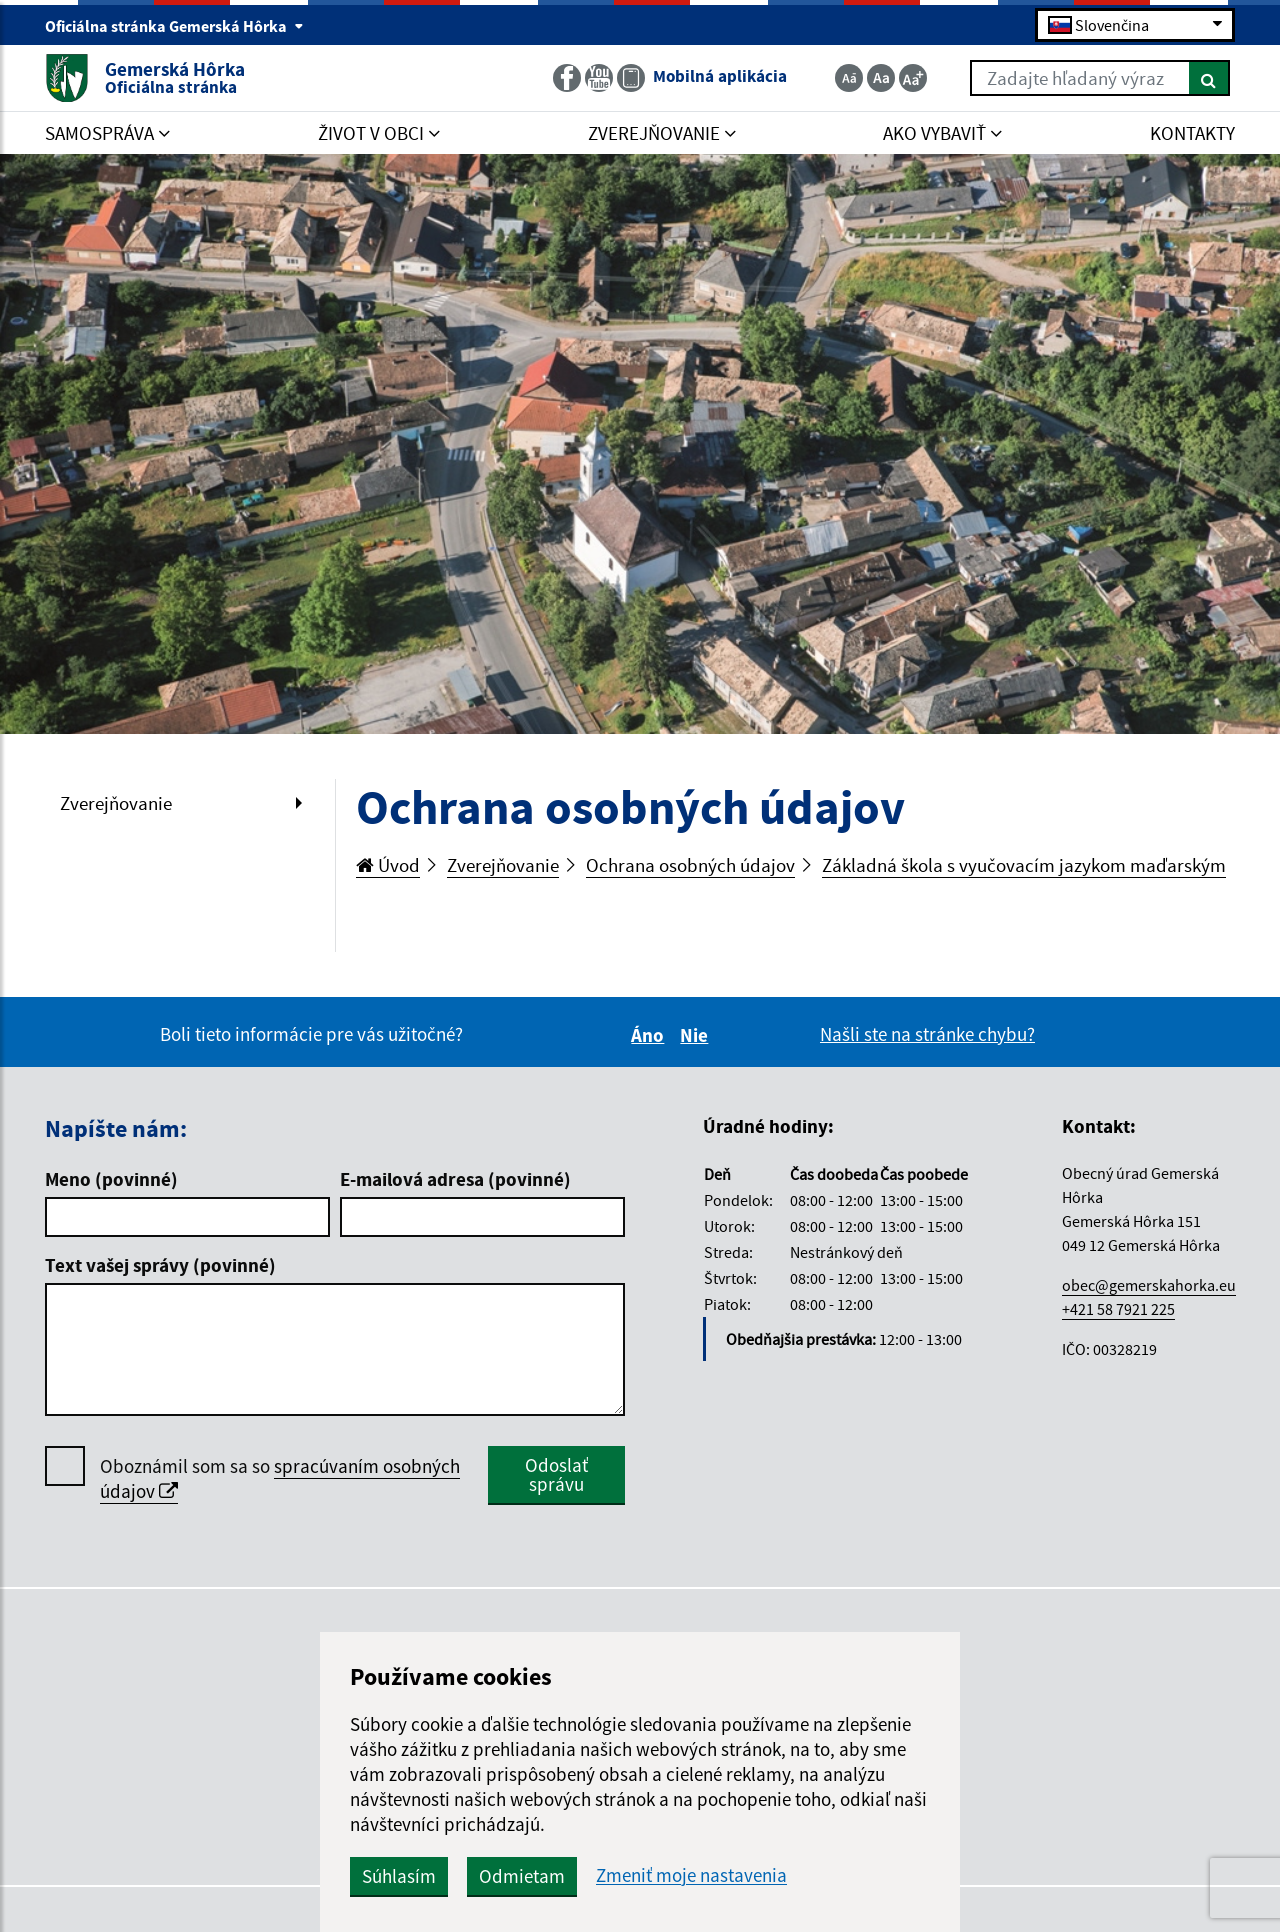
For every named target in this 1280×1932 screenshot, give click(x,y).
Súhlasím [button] (399, 1876)
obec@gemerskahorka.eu (1149, 1285)
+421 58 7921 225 (1118, 1309)
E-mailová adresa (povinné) (455, 1179)
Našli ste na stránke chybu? (927, 1034)
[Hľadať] (1209, 78)
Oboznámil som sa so (280, 1479)
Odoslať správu (556, 1474)
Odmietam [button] (522, 1876)
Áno (650, 1035)
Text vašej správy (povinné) (160, 1265)
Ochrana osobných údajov (690, 865)
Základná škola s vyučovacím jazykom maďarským (1024, 865)
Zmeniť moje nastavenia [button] (691, 1875)
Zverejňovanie (116, 803)
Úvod (388, 865)
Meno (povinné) (111, 1179)
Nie (697, 1035)
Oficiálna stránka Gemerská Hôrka (174, 26)
